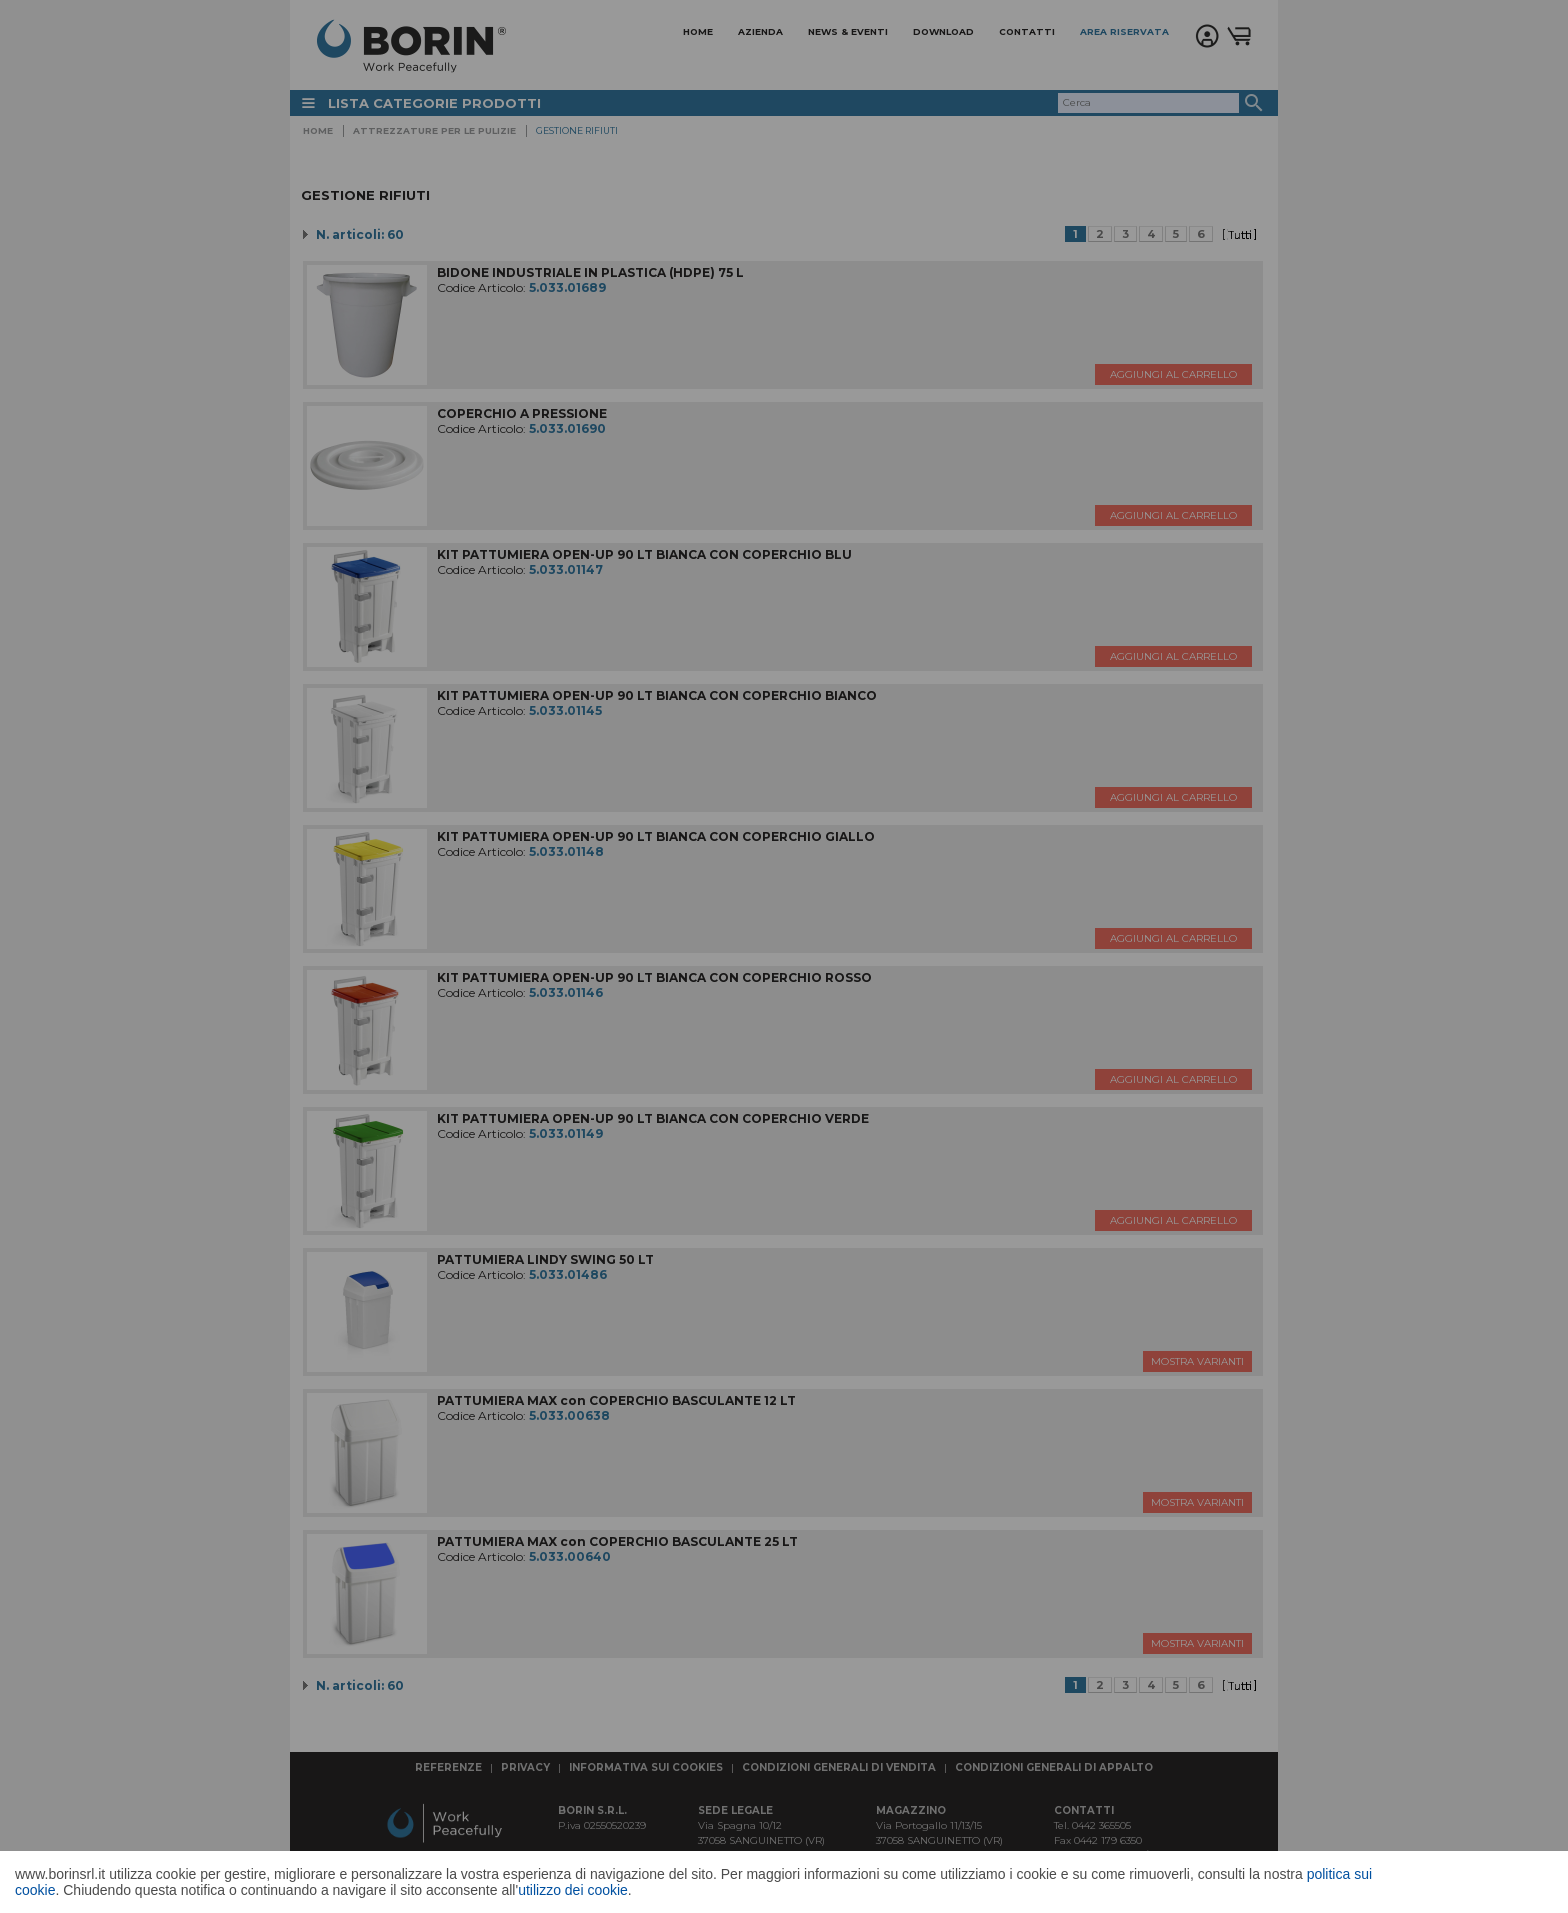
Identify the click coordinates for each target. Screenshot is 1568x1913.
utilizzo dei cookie (573, 1890)
